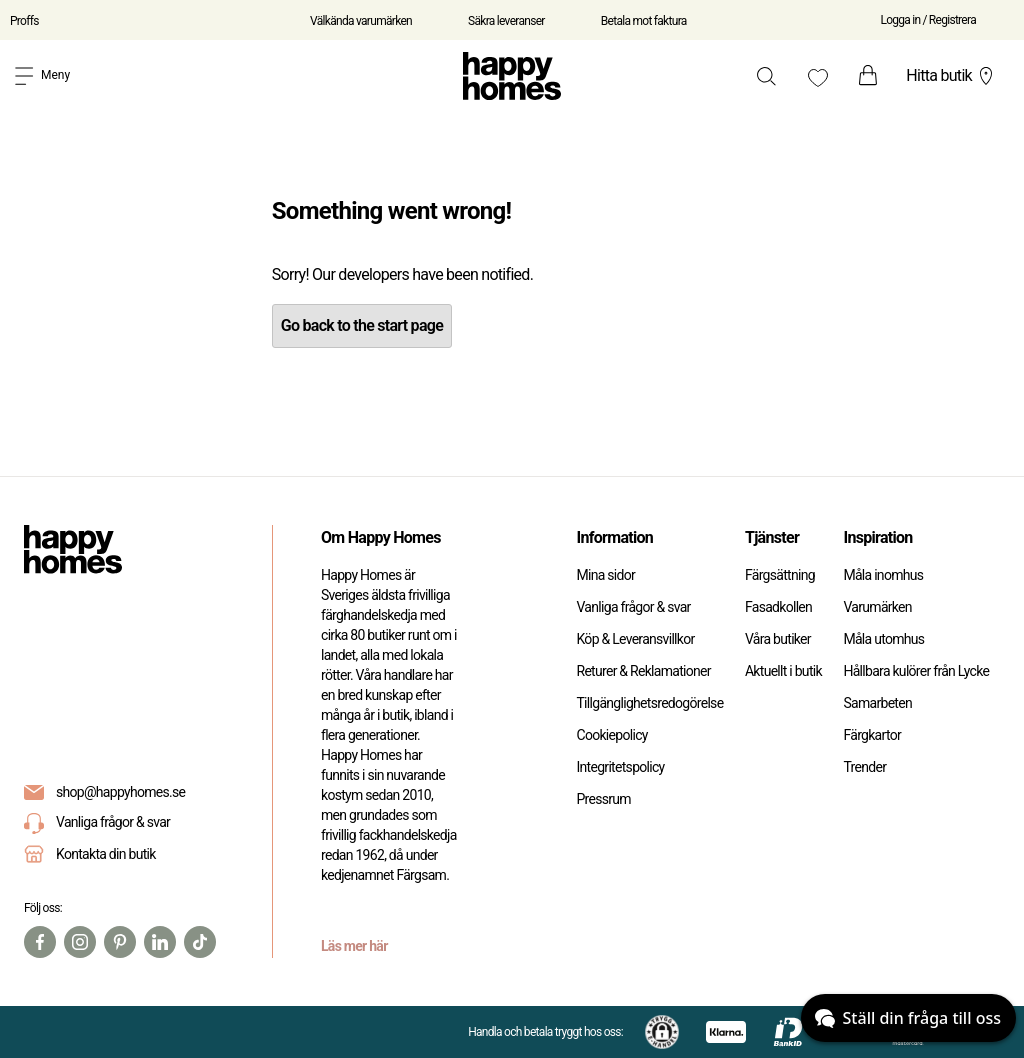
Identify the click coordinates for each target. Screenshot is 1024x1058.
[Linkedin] (160, 942)
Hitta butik (952, 76)
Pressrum (603, 799)
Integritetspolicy (620, 767)
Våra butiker (778, 639)
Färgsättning (780, 575)
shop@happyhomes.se (120, 792)
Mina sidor (605, 575)
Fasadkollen (778, 607)
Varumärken (877, 607)
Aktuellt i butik (783, 671)
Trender (864, 767)
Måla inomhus (883, 575)
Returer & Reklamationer (643, 671)
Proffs (24, 21)
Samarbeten (877, 703)
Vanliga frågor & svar (97, 823)
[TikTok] (200, 942)
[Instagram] (80, 942)
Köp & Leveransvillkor (635, 639)
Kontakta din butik (106, 854)
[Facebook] (40, 942)
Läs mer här (354, 946)
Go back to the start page (362, 325)
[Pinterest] (120, 942)
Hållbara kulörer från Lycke (916, 671)
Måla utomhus (883, 639)
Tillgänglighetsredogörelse (649, 703)
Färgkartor (872, 735)
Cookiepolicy (611, 735)
